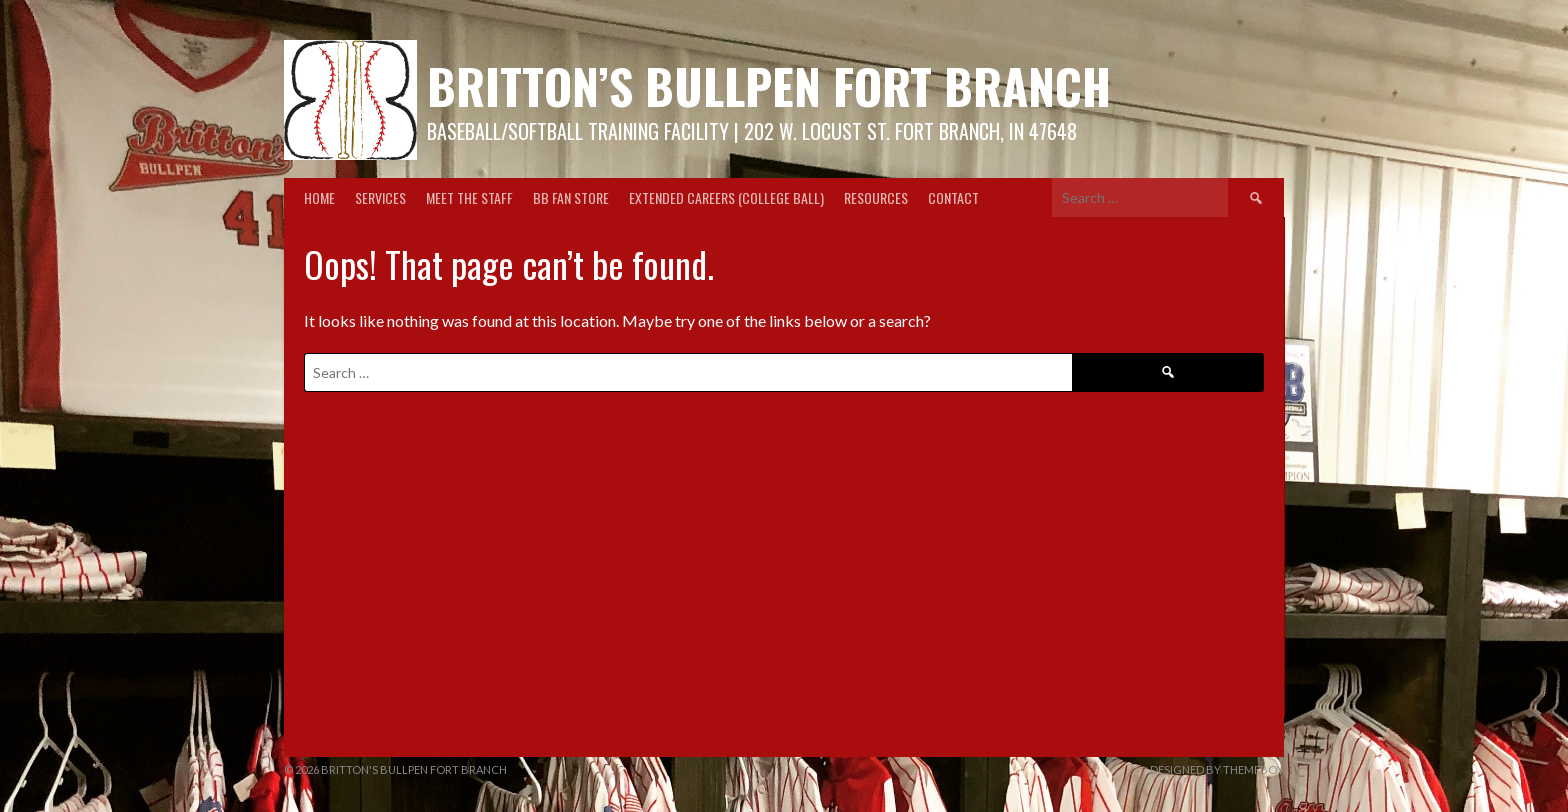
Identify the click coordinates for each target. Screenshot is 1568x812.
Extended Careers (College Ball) (726, 197)
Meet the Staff (469, 197)
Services (380, 197)
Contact (953, 197)
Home (319, 197)
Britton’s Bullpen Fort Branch (769, 85)
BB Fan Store (571, 197)
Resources (876, 197)
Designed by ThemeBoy (1217, 769)
